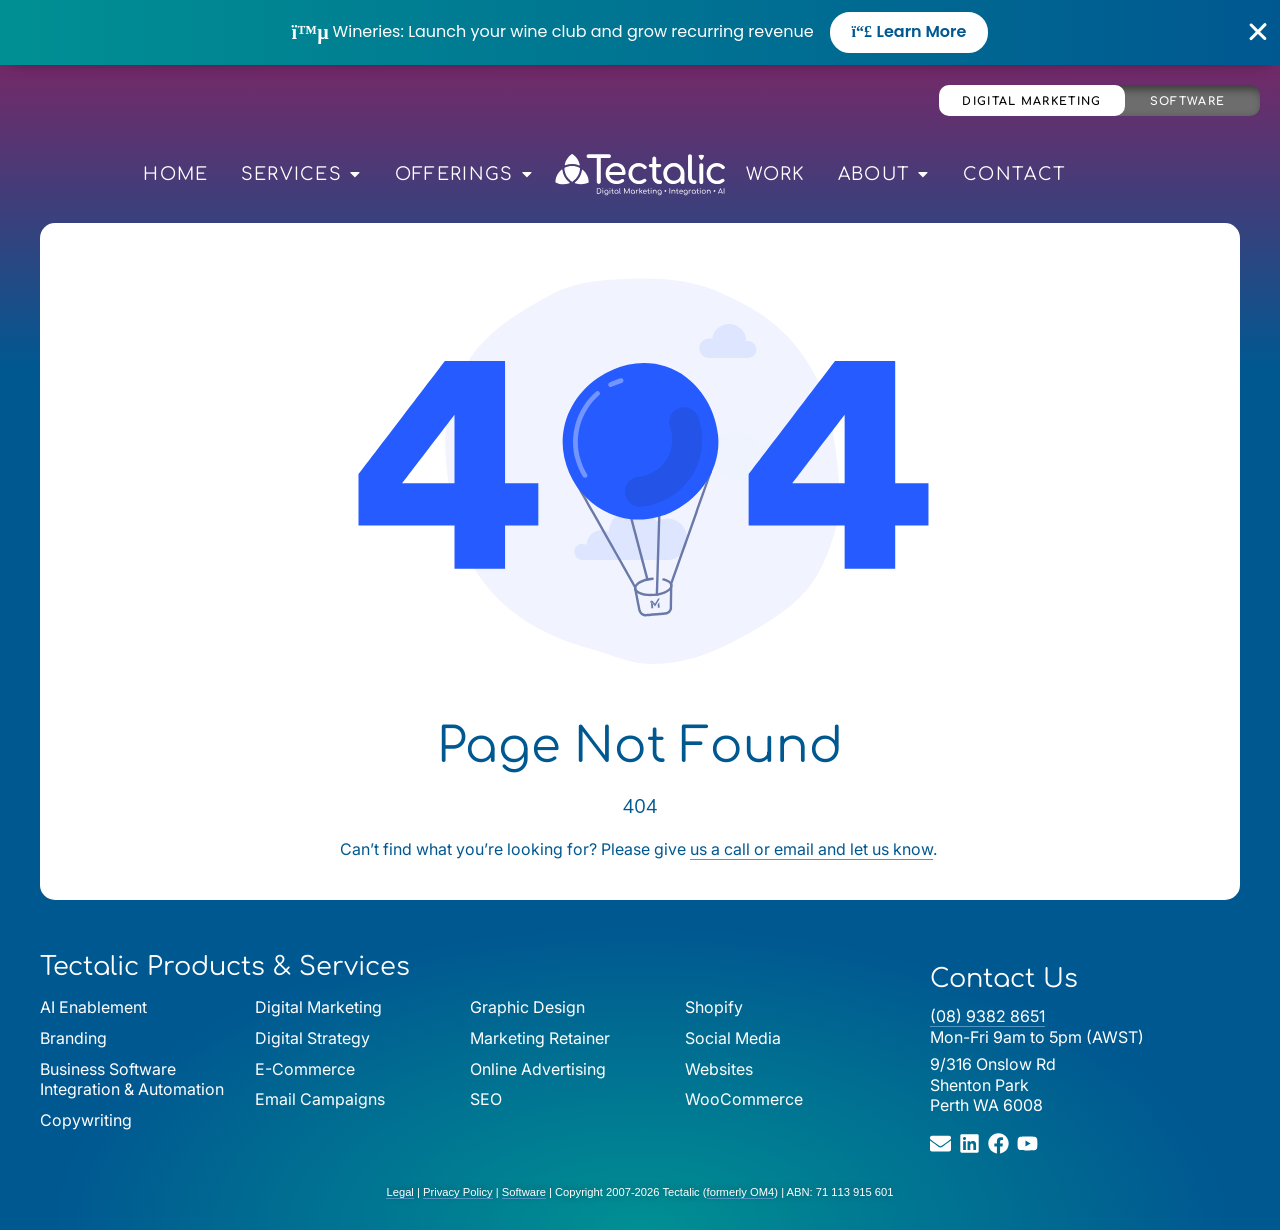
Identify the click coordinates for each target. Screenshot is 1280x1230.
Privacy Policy (458, 1192)
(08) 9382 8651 (987, 1016)
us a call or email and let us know (811, 849)
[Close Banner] (1258, 32)
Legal (399, 1192)
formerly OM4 (741, 1192)
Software (1187, 101)
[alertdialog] (640, 32)
